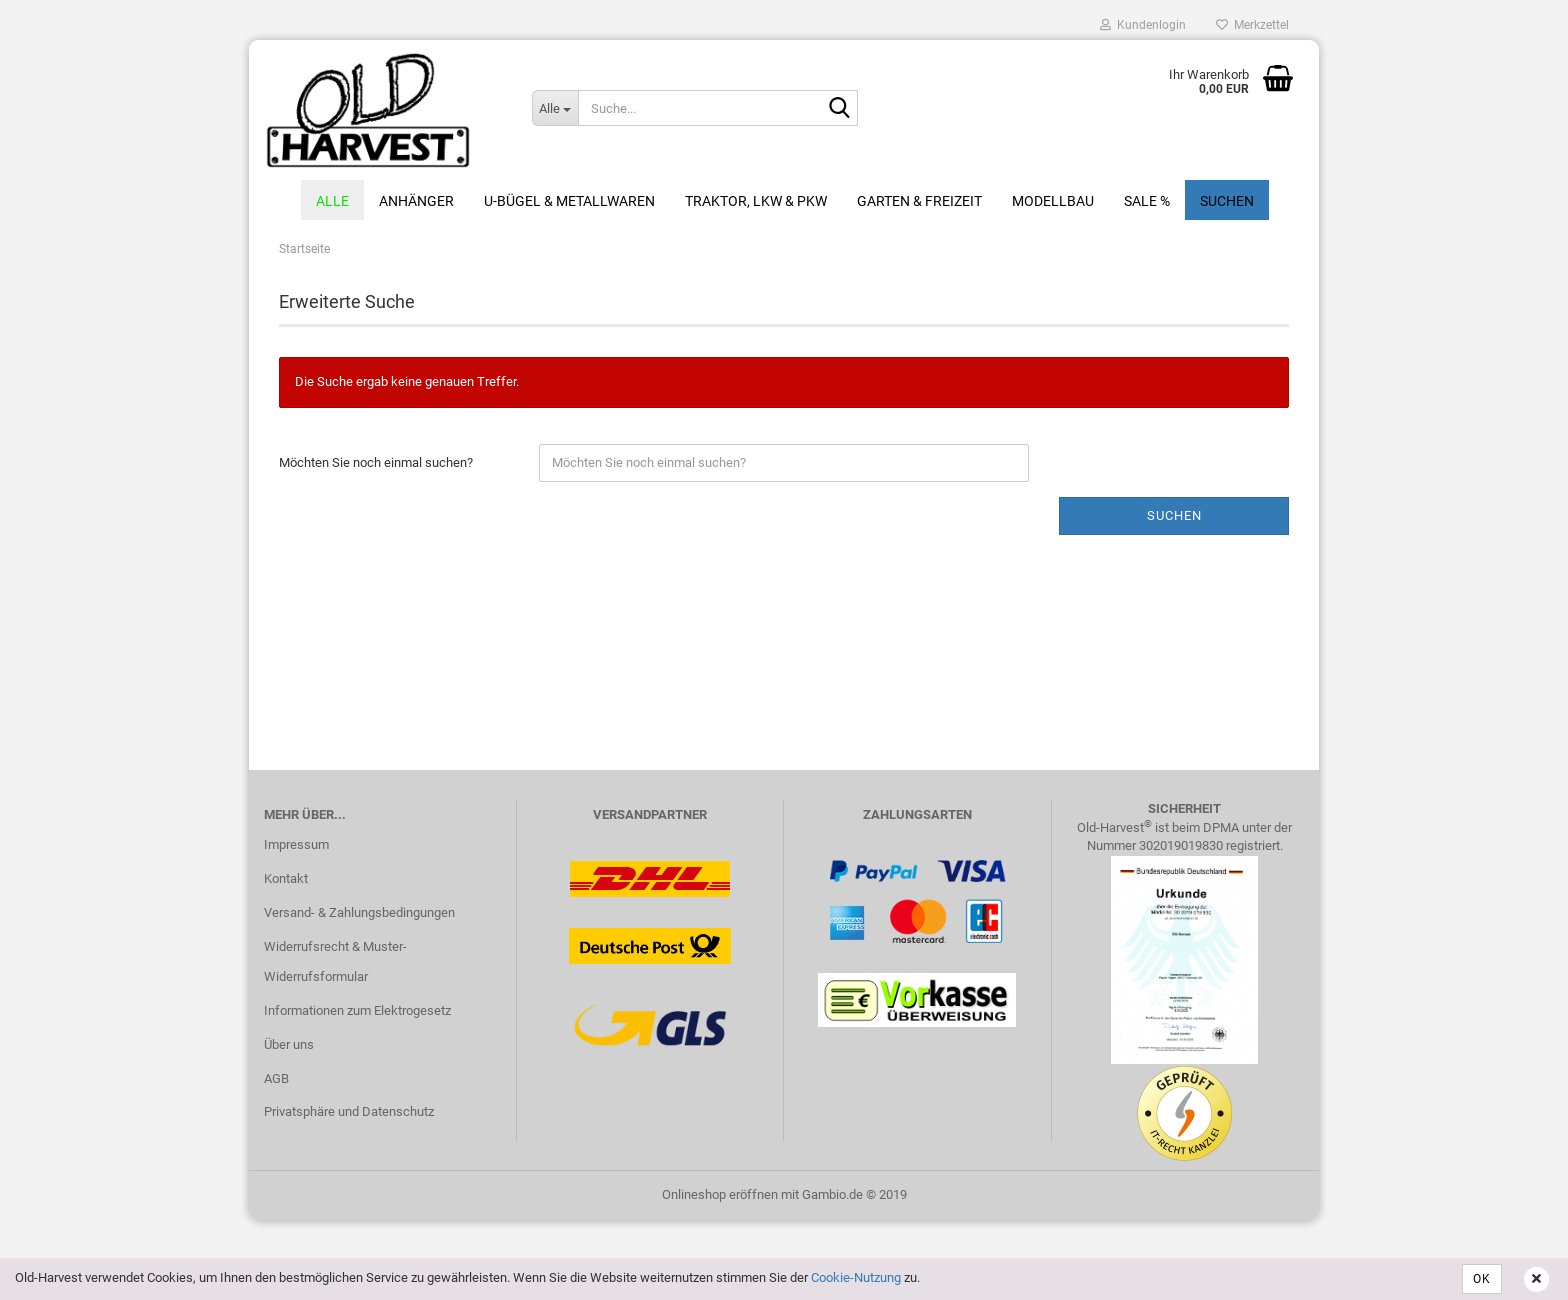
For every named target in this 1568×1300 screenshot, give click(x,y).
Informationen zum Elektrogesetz (357, 1010)
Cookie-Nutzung (856, 1277)
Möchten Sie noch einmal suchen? (376, 462)
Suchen (1227, 201)
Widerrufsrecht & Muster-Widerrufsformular (335, 961)
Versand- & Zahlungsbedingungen (359, 912)
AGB (276, 1078)
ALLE (332, 201)
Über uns (289, 1044)
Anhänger (416, 201)
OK (1482, 1279)
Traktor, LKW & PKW (756, 201)
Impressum (296, 844)
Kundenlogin (1143, 25)
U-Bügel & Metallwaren (569, 201)
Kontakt (286, 878)
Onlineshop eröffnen (720, 1194)
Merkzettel (1252, 25)
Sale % (1147, 201)
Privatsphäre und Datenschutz (349, 1111)
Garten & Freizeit (919, 201)
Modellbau (1053, 201)
